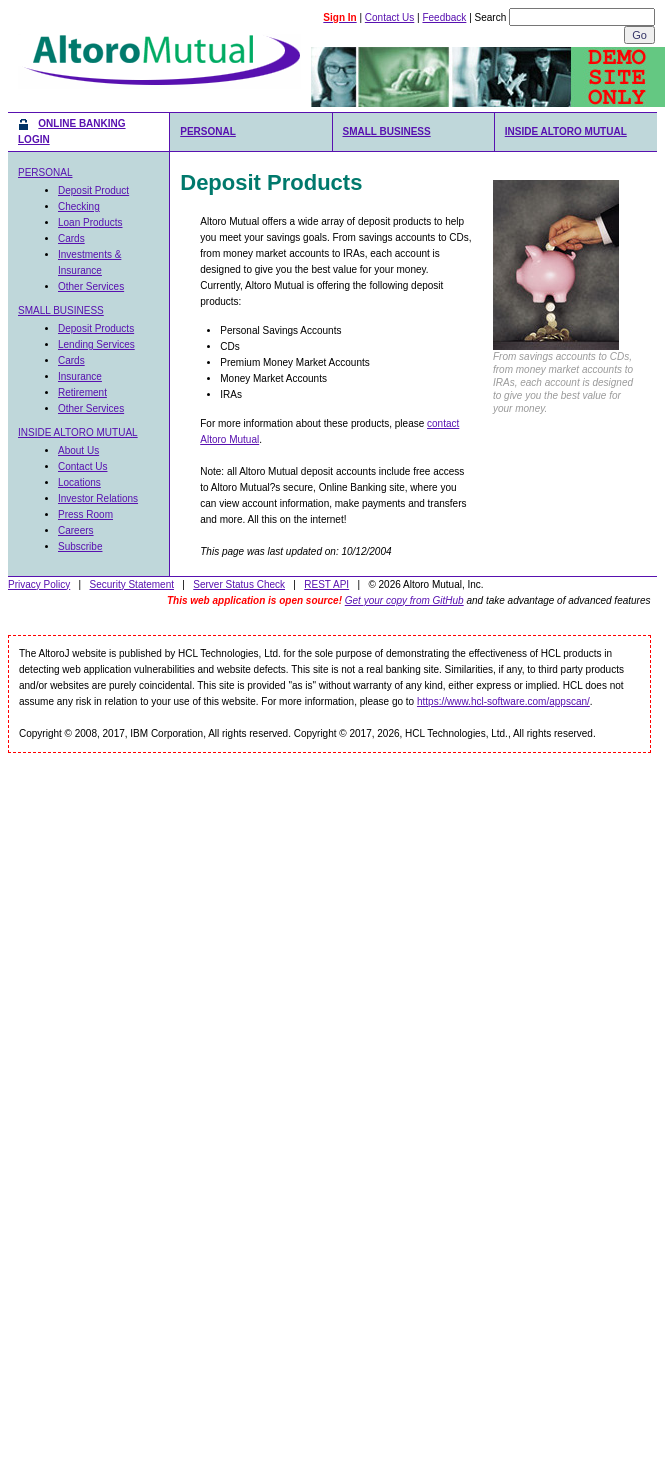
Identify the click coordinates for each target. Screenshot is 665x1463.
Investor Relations (98, 498)
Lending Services (96, 344)
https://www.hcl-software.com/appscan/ (503, 701)
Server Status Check (239, 584)
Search (491, 17)
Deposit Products (96, 328)
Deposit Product (93, 190)
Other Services (91, 286)
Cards (71, 238)
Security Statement (132, 584)
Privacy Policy (39, 584)
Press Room (85, 514)
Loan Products (90, 222)
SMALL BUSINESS (387, 131)
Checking (79, 206)
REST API (326, 584)
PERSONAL (208, 131)
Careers (76, 530)
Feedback (444, 17)
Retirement (82, 392)
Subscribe (80, 546)
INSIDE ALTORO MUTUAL (566, 131)
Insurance (80, 376)
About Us (78, 450)
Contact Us (389, 17)
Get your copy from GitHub (404, 600)
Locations (79, 482)
